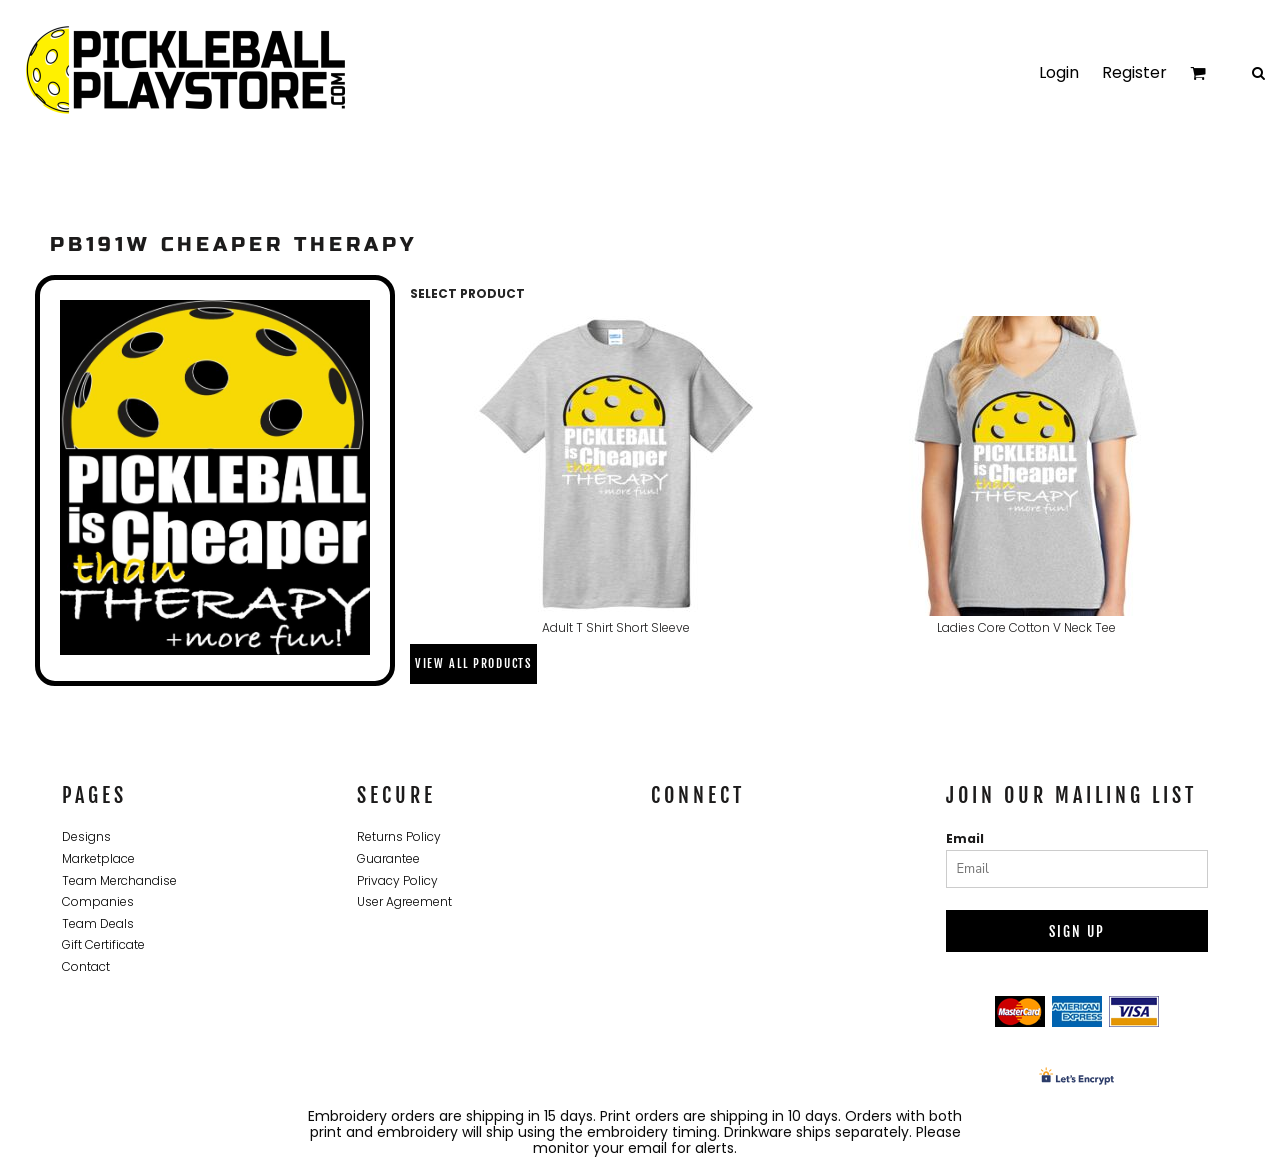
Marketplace (98, 858)
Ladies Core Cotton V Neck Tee (1026, 627)
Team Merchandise (119, 880)
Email (965, 838)
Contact (86, 966)
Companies (98, 901)
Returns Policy (399, 836)
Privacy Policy (397, 880)
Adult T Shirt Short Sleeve (616, 627)
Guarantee (388, 858)
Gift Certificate (103, 944)
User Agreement (404, 901)
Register (1134, 72)
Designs (86, 836)
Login (1059, 72)
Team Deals (98, 923)
